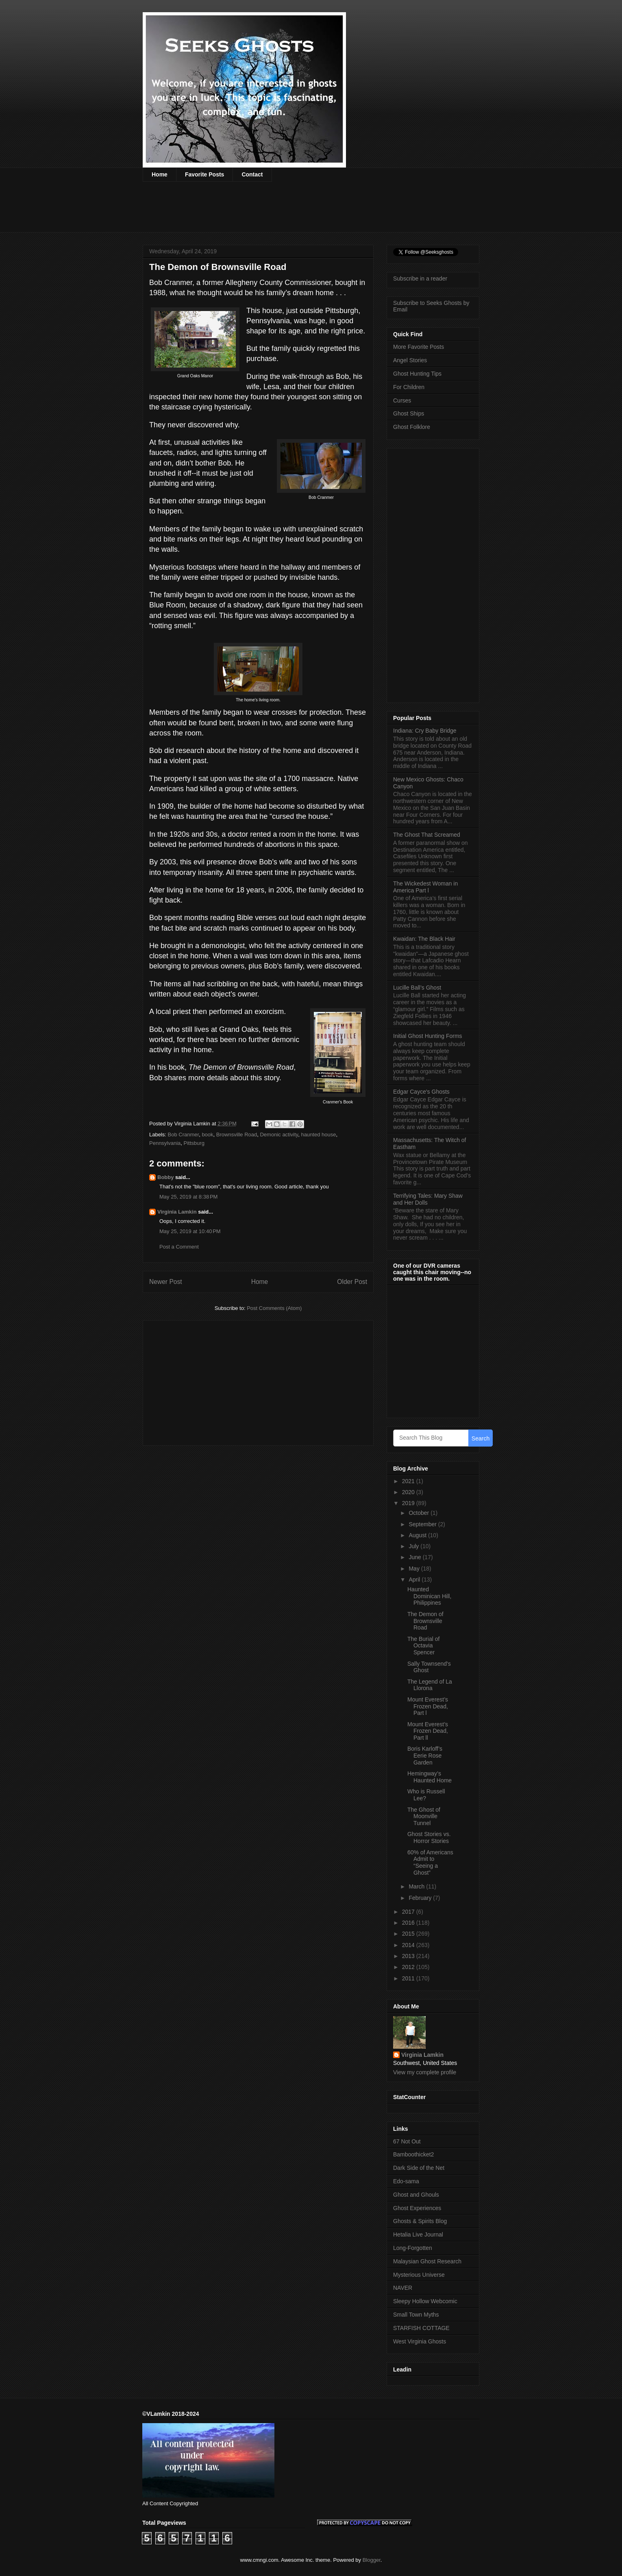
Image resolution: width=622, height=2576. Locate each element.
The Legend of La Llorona (429, 1685)
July (414, 1546)
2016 (409, 1922)
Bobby (165, 1177)
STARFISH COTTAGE (421, 2328)
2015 (409, 1933)
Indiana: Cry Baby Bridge (425, 730)
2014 (409, 1945)
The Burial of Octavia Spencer (423, 1646)
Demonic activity (279, 1134)
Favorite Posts (204, 174)
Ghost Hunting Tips (417, 373)
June (415, 1557)
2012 (409, 1967)
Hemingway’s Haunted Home (429, 1777)
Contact (252, 174)
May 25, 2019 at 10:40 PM (190, 1231)
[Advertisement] (291, 212)
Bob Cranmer (183, 1134)
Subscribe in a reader (420, 278)
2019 (409, 1503)
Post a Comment (179, 1247)
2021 (409, 1481)
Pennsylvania (165, 1143)
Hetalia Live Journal (418, 2234)
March (417, 1886)
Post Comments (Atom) (274, 1308)
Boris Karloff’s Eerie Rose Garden (424, 1755)
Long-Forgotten (412, 2248)
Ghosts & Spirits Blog (420, 2221)
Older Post (352, 1281)
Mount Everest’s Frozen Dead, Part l (427, 1706)
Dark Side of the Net (418, 2168)
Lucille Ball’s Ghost (417, 987)
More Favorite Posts (418, 347)
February (421, 1898)
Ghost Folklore (411, 427)
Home (159, 174)
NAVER (402, 2287)
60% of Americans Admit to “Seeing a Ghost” (430, 1862)
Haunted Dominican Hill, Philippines (429, 1596)
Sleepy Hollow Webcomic (425, 2301)
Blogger (372, 2560)
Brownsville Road (236, 1134)
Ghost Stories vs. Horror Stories (429, 1837)
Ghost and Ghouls (416, 2194)
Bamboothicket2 (413, 2154)
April (415, 1579)
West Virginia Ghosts (419, 2341)
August (418, 1535)
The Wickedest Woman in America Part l (425, 887)
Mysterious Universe (419, 2274)
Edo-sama (406, 2181)
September (423, 1524)
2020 (409, 1492)
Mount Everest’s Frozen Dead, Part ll (427, 1731)
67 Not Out (407, 2141)
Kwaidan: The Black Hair (424, 939)
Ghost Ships (408, 413)
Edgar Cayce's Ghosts (421, 1091)
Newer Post (165, 1281)
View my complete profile (424, 2072)
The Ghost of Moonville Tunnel (423, 1816)
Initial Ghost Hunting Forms (427, 1036)
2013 (409, 1956)
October (420, 1513)
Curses (402, 400)
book (207, 1134)
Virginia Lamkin (177, 1212)
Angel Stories (410, 360)
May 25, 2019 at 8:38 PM (188, 1197)
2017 (409, 1911)
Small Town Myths (416, 2314)
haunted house (318, 1134)
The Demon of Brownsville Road (425, 1621)
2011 (409, 1978)
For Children (408, 387)
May (415, 1568)
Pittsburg (194, 1143)
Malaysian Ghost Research (427, 2261)
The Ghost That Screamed (426, 834)
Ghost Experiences (417, 2208)
